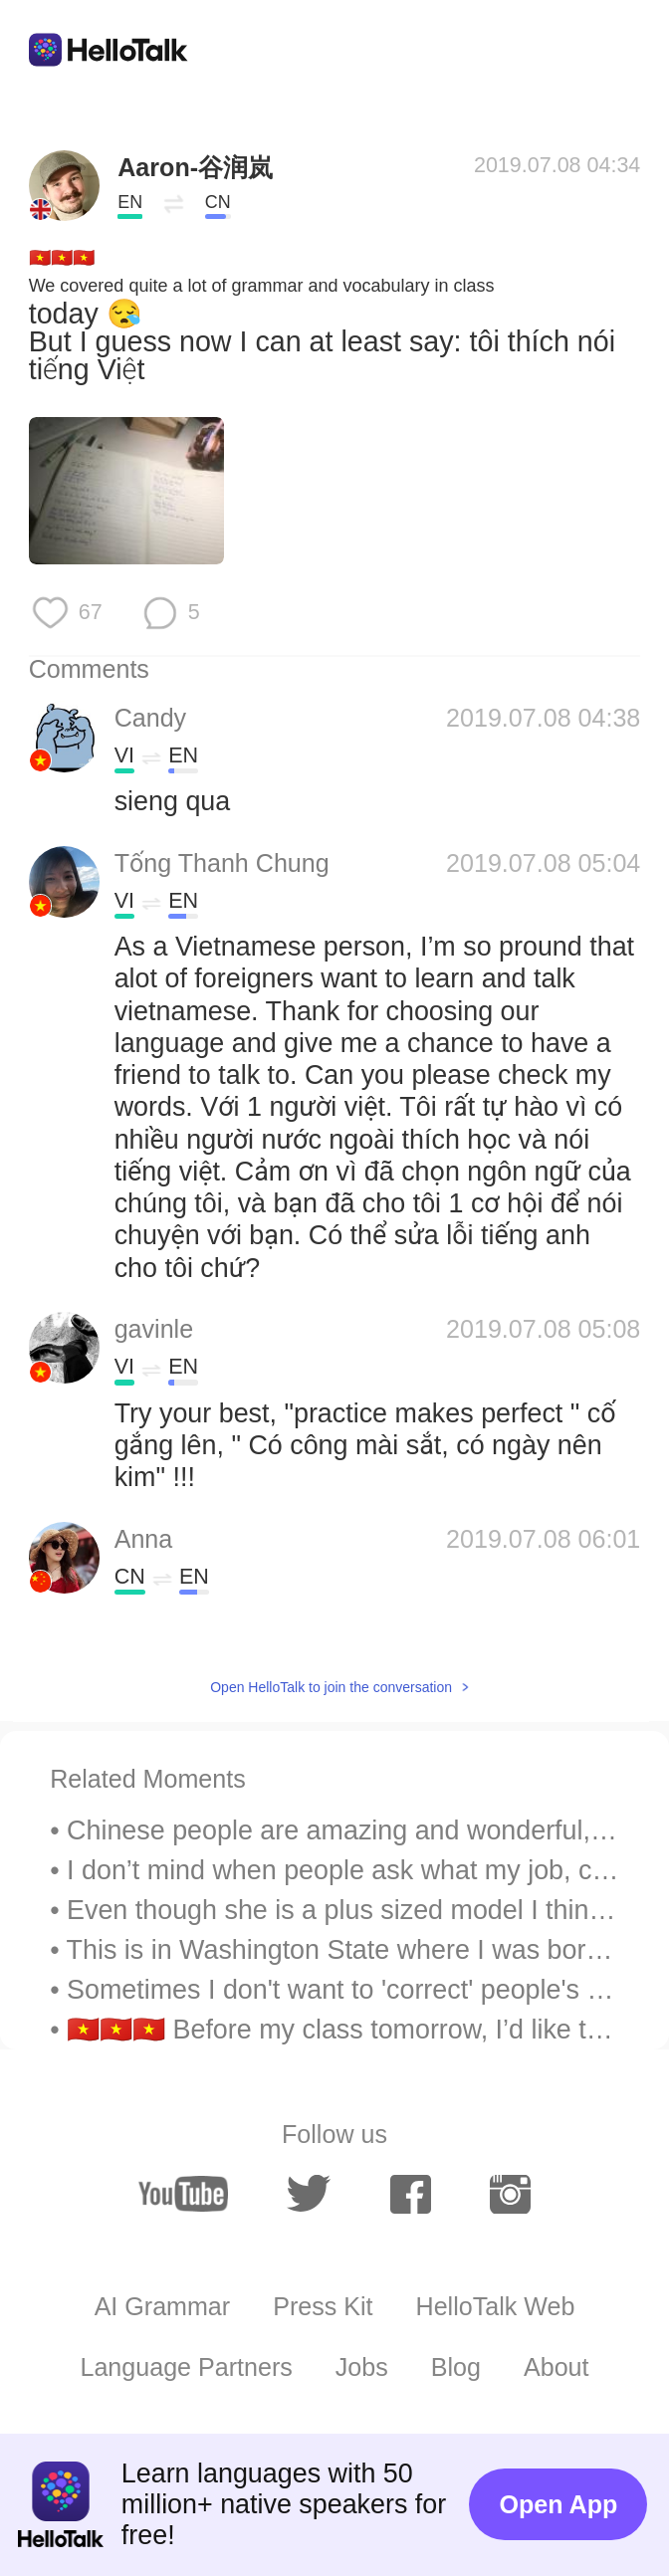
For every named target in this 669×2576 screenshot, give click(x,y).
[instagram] (510, 2194)
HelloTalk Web (495, 2306)
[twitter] (309, 2194)
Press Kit (322, 2306)
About (556, 2367)
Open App (558, 2504)
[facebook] (410, 2194)
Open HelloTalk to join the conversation (331, 1687)
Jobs (361, 2367)
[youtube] (183, 2194)
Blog (456, 2367)
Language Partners (186, 2367)
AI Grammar (163, 2306)
